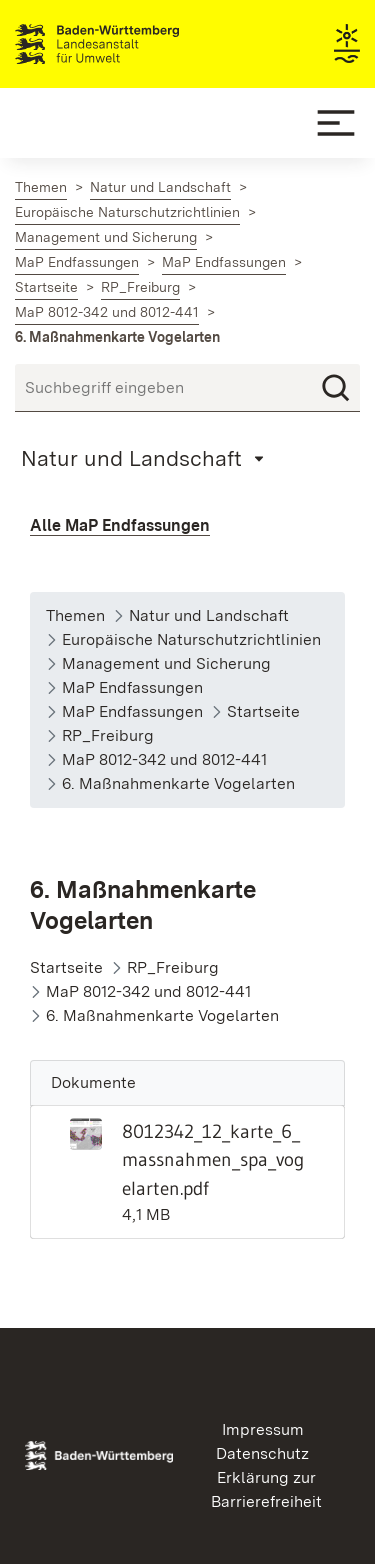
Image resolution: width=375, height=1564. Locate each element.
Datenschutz (262, 1453)
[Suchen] (336, 388)
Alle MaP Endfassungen (120, 525)
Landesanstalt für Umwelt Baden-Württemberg (132, 44)
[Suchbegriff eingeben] (187, 388)
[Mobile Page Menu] (145, 458)
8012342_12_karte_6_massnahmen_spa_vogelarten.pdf (213, 1160)
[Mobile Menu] (336, 123)
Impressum (263, 1429)
